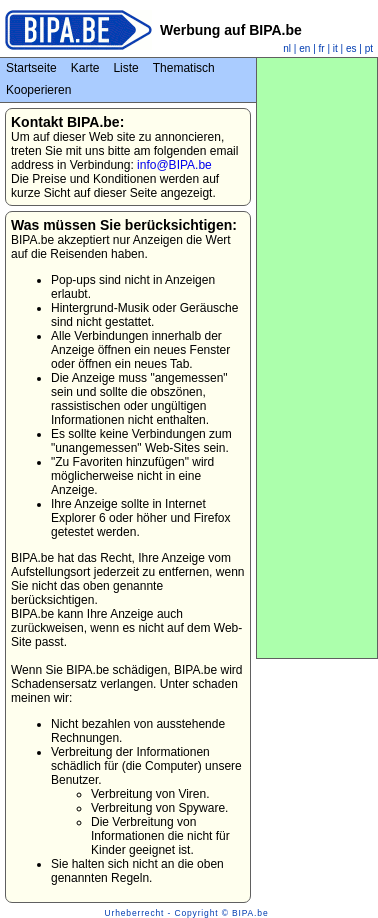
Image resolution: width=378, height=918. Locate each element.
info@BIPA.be (174, 165)
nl (287, 48)
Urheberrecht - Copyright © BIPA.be (187, 913)
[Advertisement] (317, 358)
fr (322, 48)
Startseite (31, 68)
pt (369, 48)
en (304, 48)
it (335, 48)
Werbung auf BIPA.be (231, 30)
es (351, 48)
